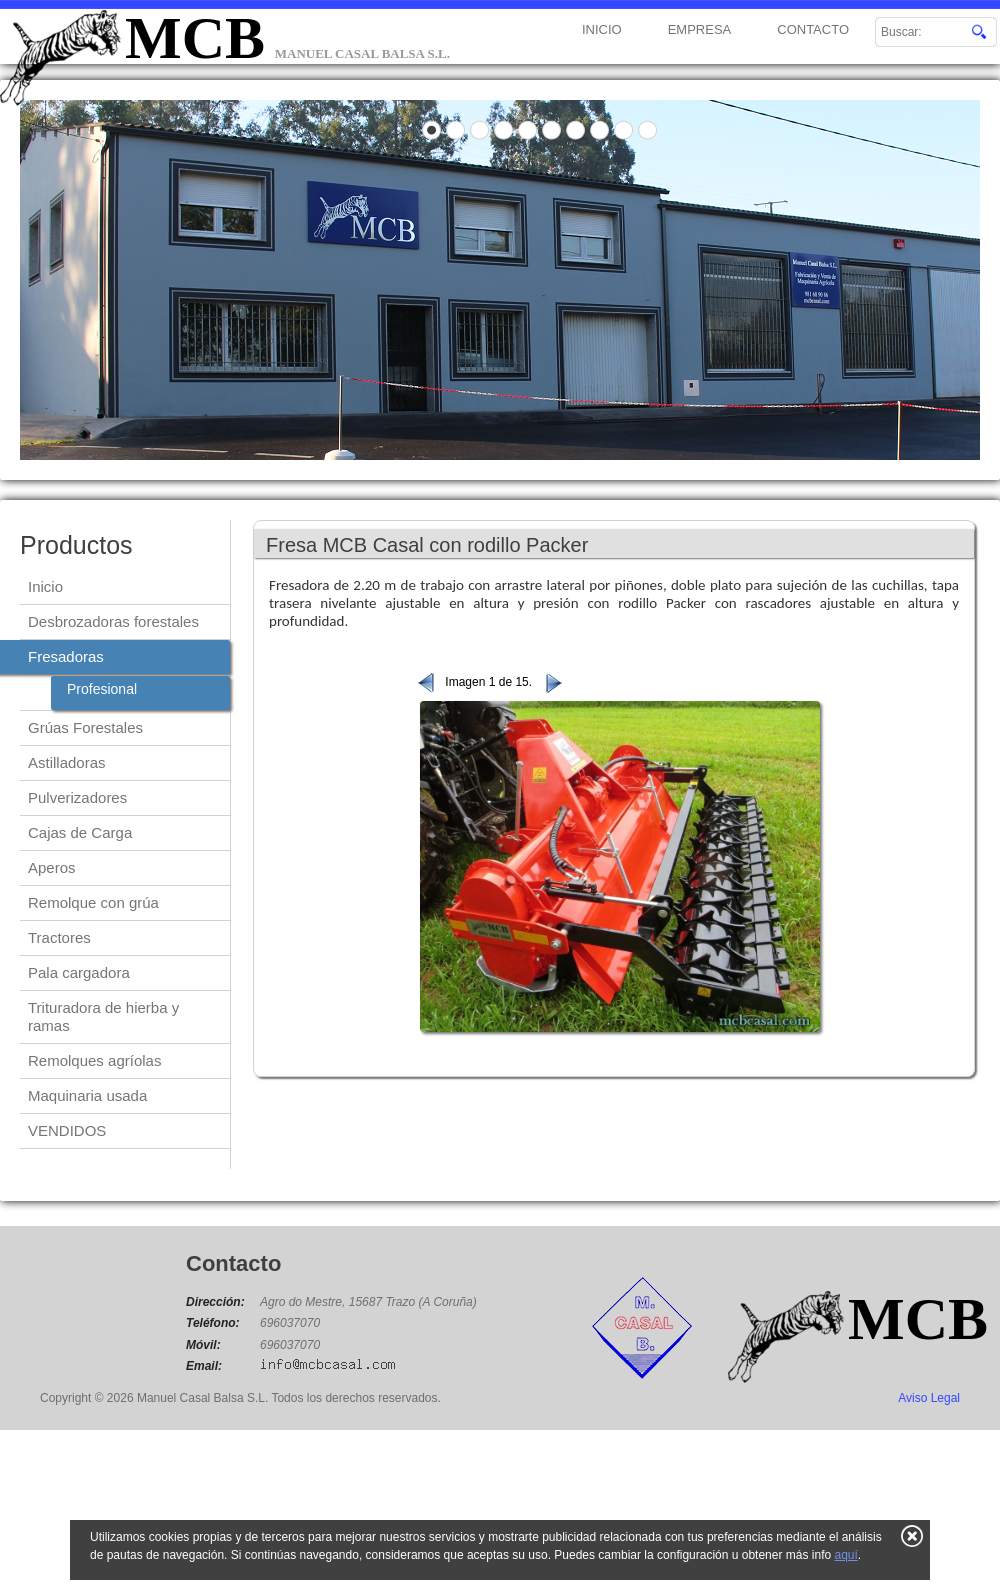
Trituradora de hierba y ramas (103, 1016)
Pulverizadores (77, 797)
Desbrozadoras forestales (113, 621)
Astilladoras (67, 762)
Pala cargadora (79, 972)
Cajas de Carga (80, 832)
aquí (845, 1555)
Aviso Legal (929, 1398)
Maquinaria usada (87, 1095)
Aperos (52, 867)
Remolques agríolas (94, 1060)
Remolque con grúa (93, 902)
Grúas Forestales (85, 727)
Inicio (45, 586)
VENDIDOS (67, 1130)
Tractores (59, 937)
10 (648, 130)
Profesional (102, 689)
